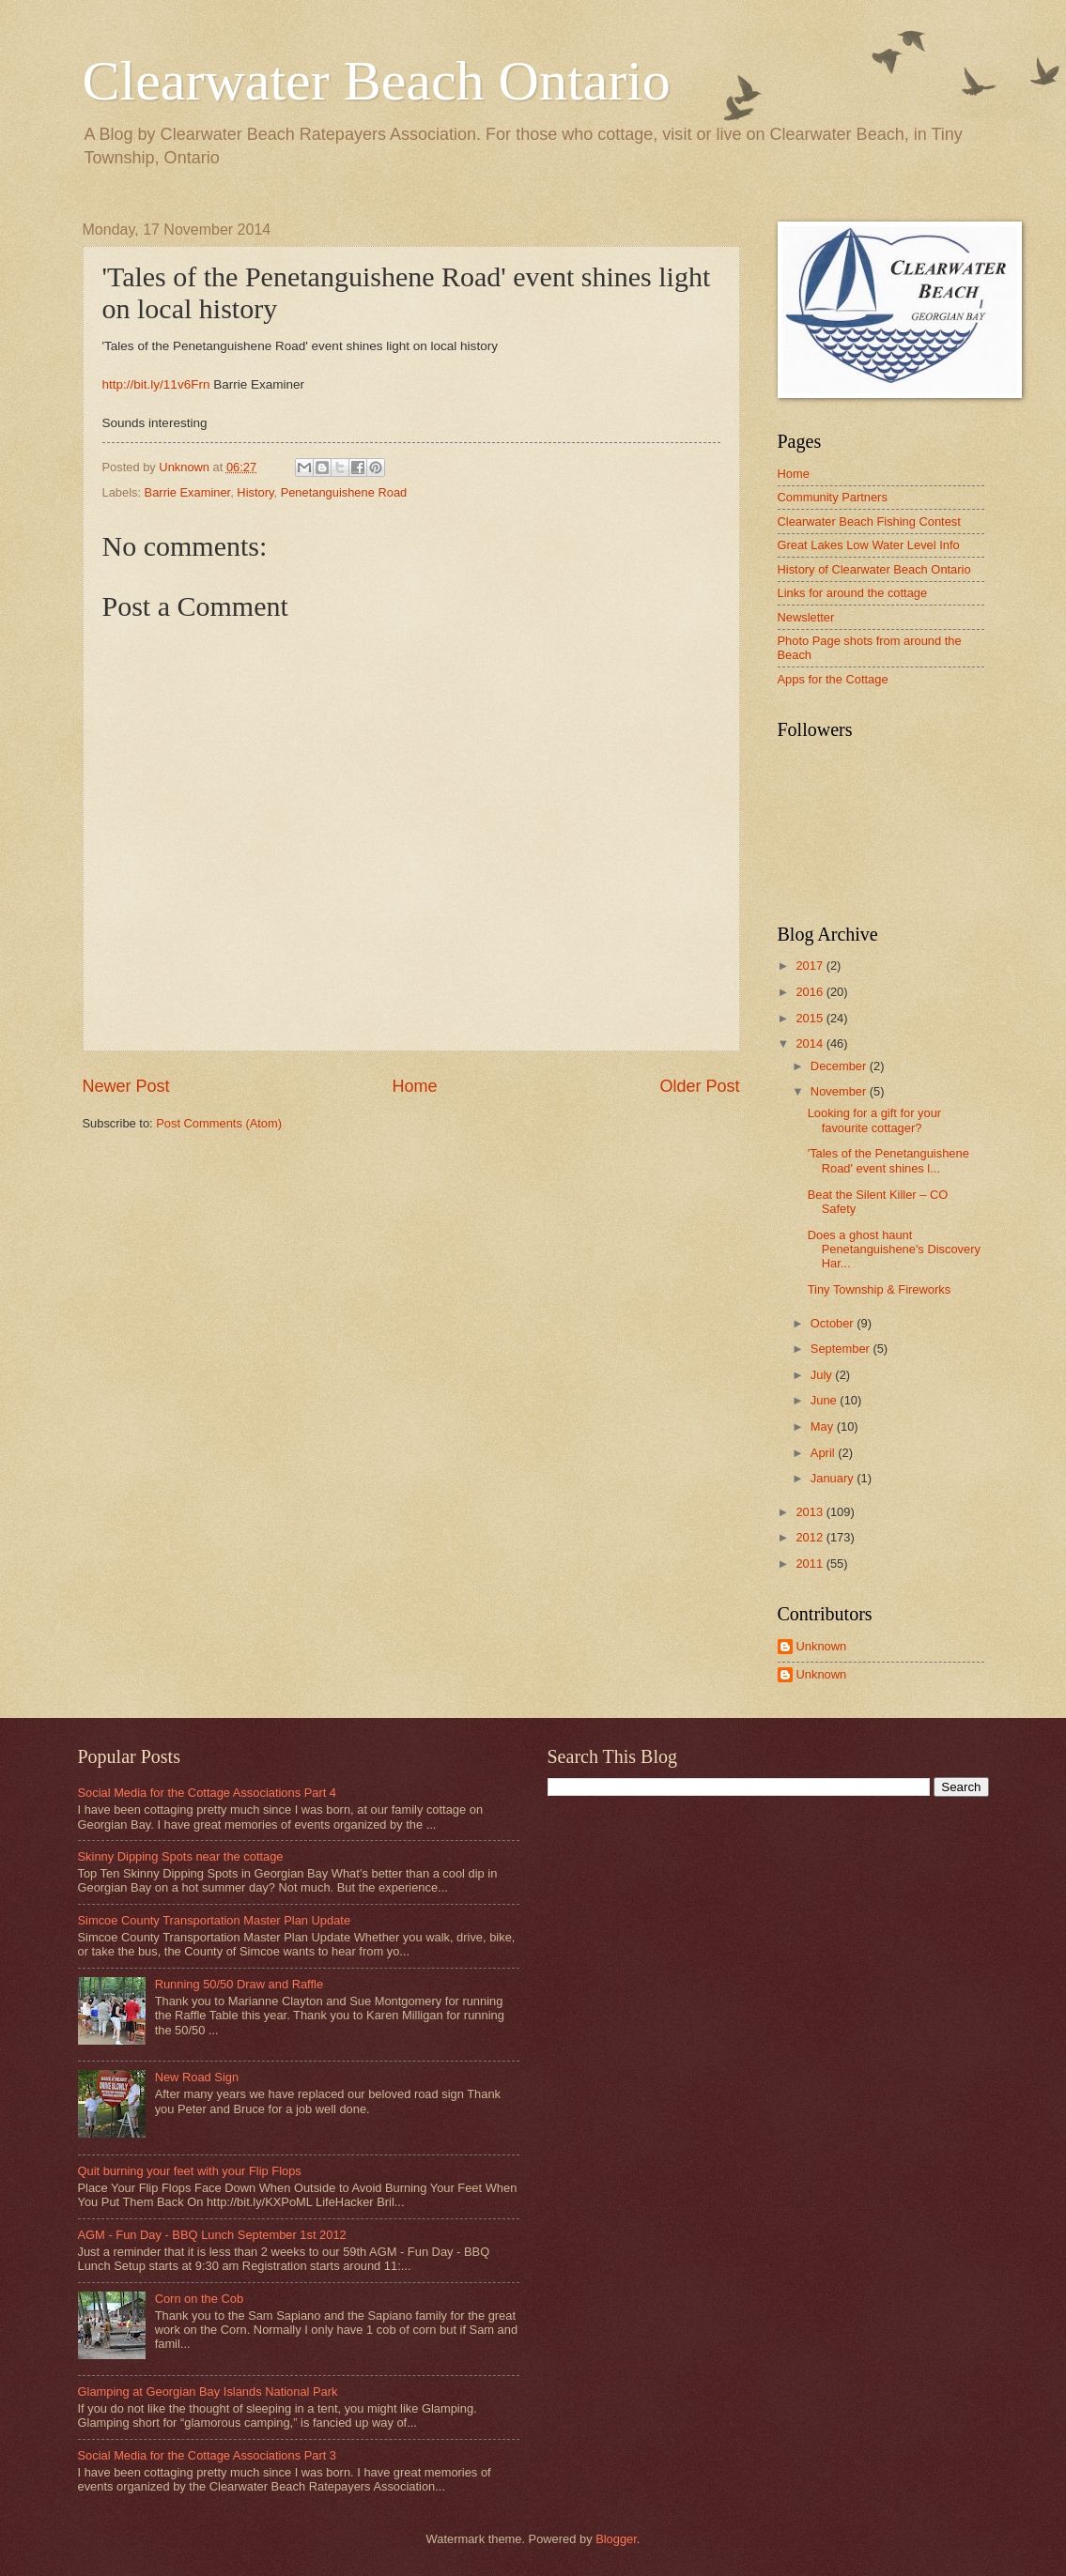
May (824, 1426)
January (834, 1478)
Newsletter (806, 617)
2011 (811, 1563)
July (823, 1375)
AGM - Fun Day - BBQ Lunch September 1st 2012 (212, 2235)
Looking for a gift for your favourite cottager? (874, 1120)
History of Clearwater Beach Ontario (874, 569)
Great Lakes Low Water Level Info (869, 545)
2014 (811, 1043)
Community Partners (833, 497)
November (840, 1091)
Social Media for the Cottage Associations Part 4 (207, 1793)
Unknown (821, 1646)
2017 (811, 965)
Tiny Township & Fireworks (879, 1289)
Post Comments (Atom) (219, 1123)
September (842, 1349)
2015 (811, 1018)
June (826, 1400)
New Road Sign (197, 2077)
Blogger (616, 2539)
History (255, 492)
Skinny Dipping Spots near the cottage (181, 1856)
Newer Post (126, 1086)
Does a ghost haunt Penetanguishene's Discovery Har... (894, 1249)
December (840, 1066)
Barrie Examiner (188, 492)
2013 (811, 1512)
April (824, 1453)
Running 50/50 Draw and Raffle (239, 1984)
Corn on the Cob (199, 2299)
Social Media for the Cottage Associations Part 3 (207, 2455)
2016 (811, 992)
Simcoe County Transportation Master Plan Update (214, 1920)
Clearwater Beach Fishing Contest (869, 521)
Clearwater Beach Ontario (377, 81)
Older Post (699, 1086)
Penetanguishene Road (344, 492)
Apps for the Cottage (833, 679)
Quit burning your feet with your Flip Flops (189, 2171)
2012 (811, 1537)
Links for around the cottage (853, 593)
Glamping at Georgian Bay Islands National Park (208, 2391)
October (834, 1323)
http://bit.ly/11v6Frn (156, 384)
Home (414, 1086)
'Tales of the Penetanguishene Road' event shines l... (888, 1160)
